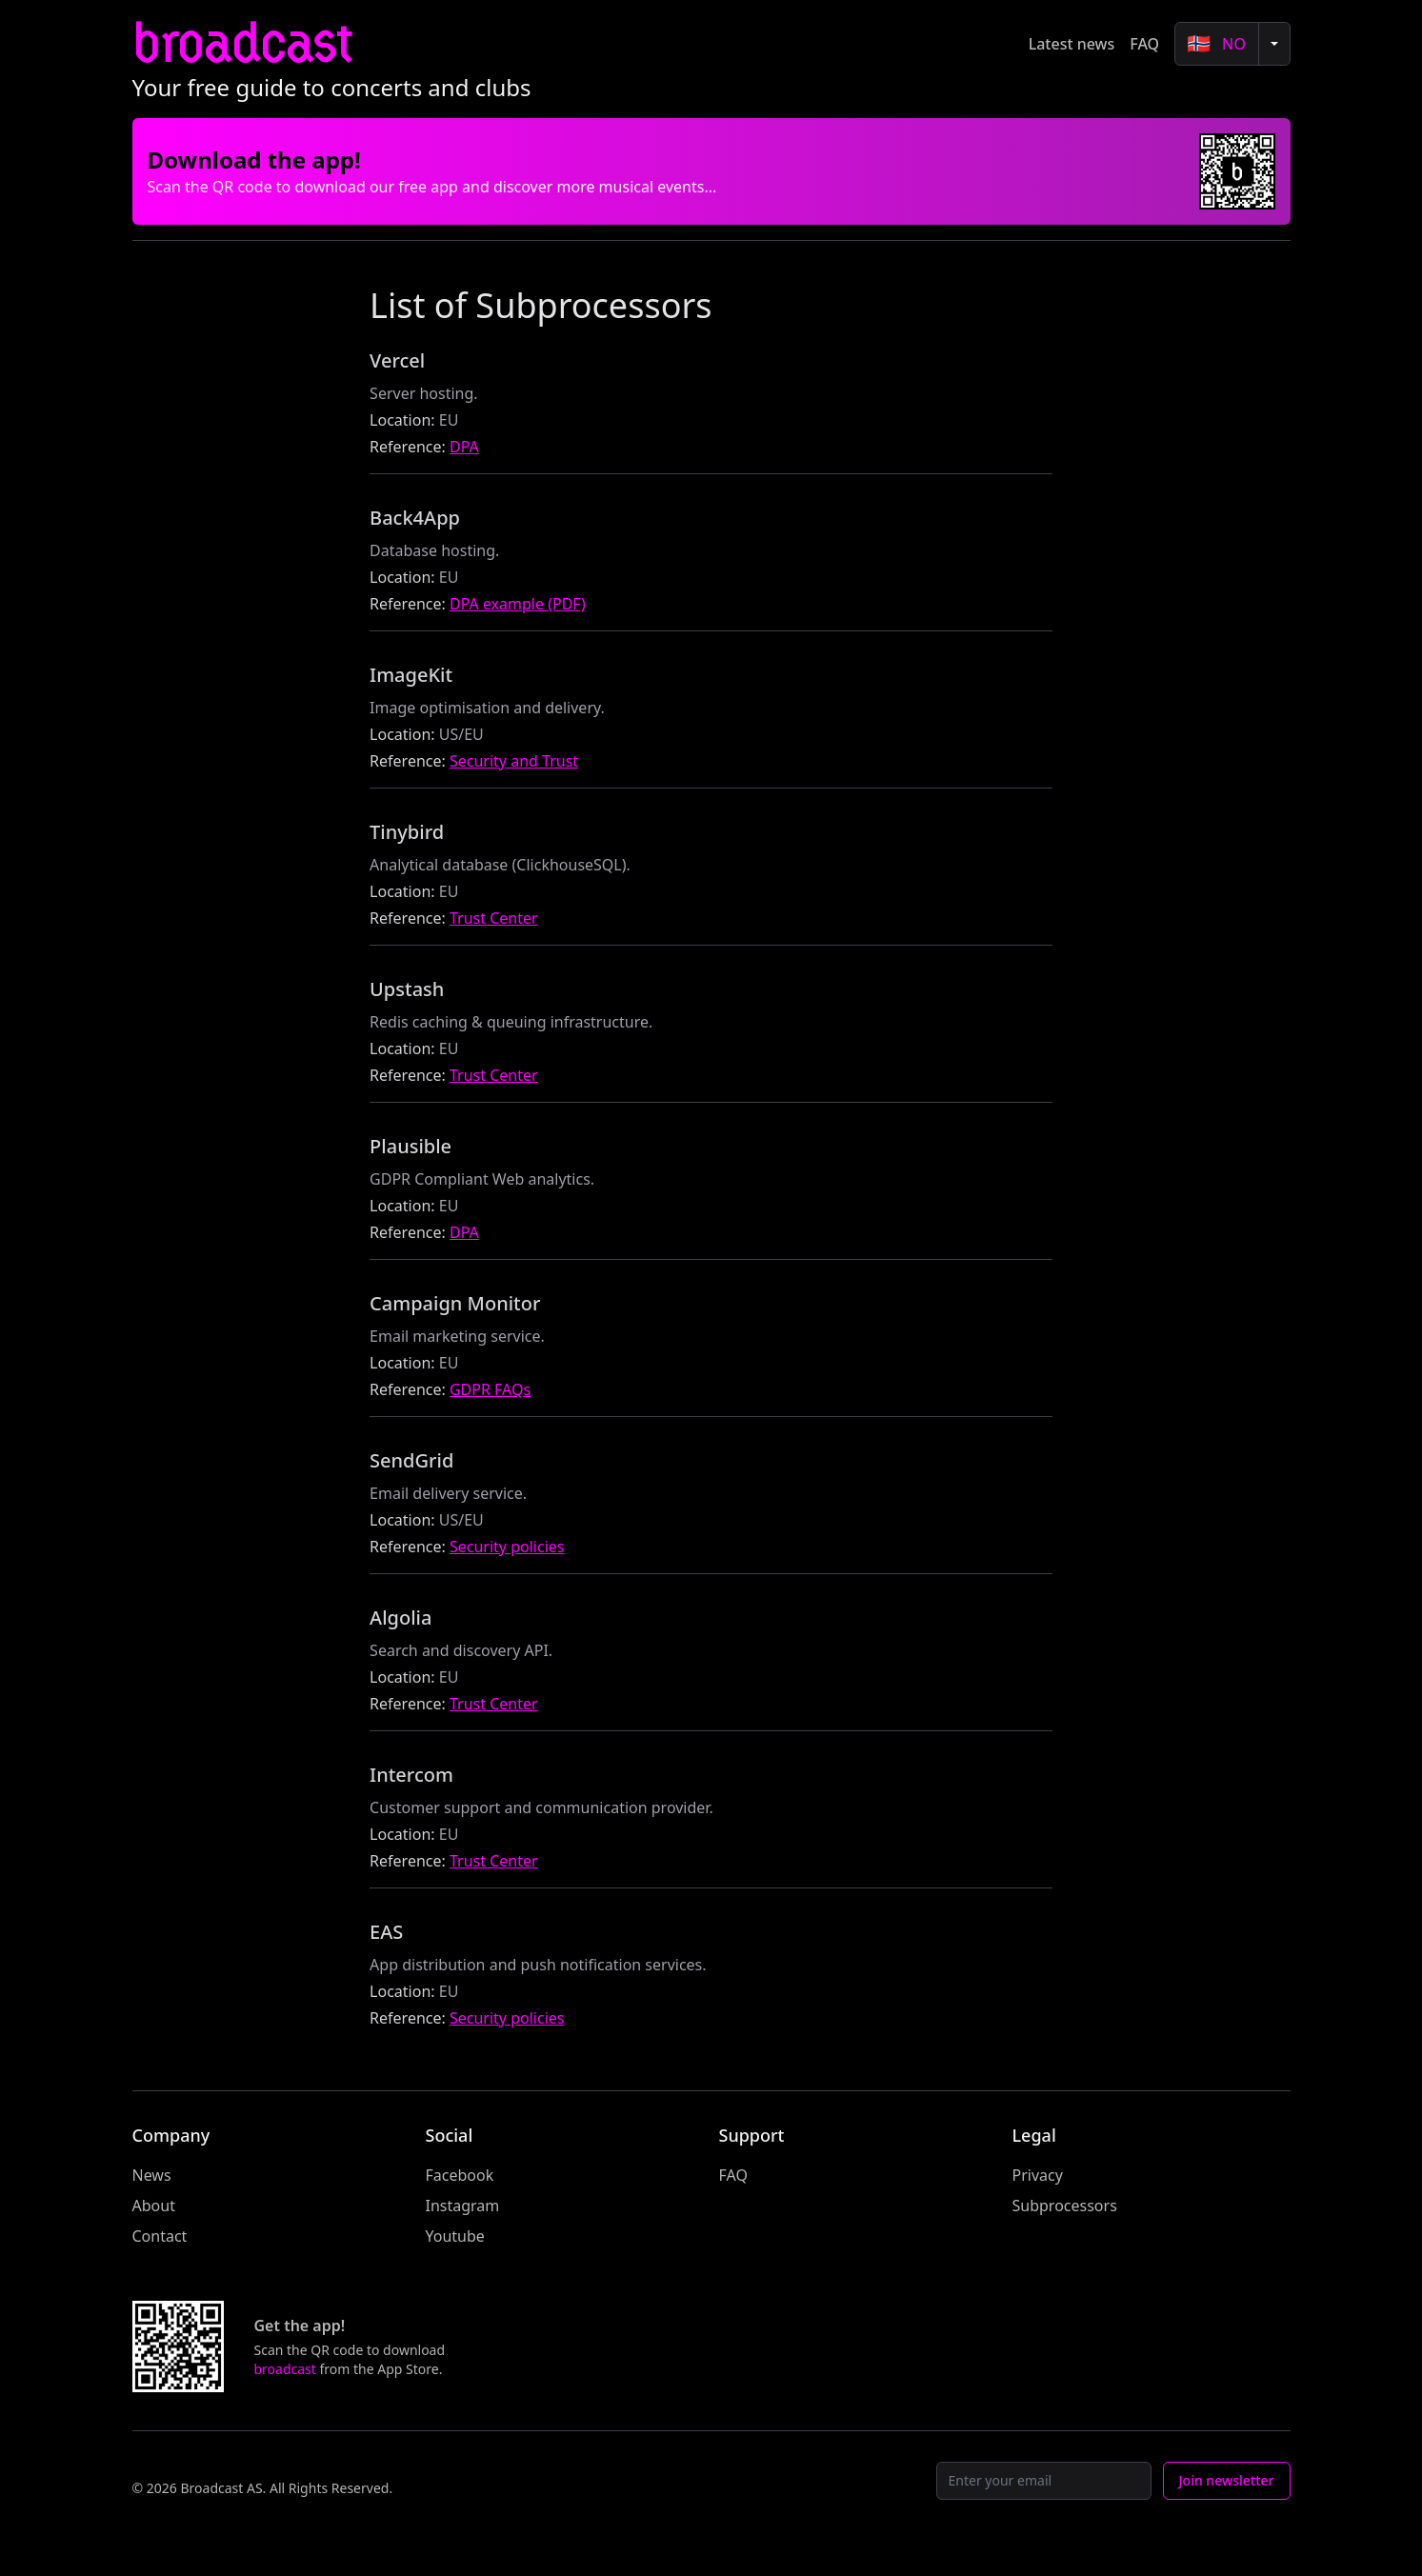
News (151, 2175)
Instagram (463, 2205)
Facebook (460, 2175)
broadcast (241, 43)
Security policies (507, 1546)
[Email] (1044, 2481)
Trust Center (494, 918)
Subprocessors (1064, 2205)
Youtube (455, 2236)
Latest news (1072, 43)
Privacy (1037, 2175)
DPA (464, 446)
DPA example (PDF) (518, 603)
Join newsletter (1226, 2480)
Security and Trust (514, 760)
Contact (160, 2236)
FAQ (1144, 43)
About (153, 2205)
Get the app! (300, 2325)
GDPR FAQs (490, 1389)
